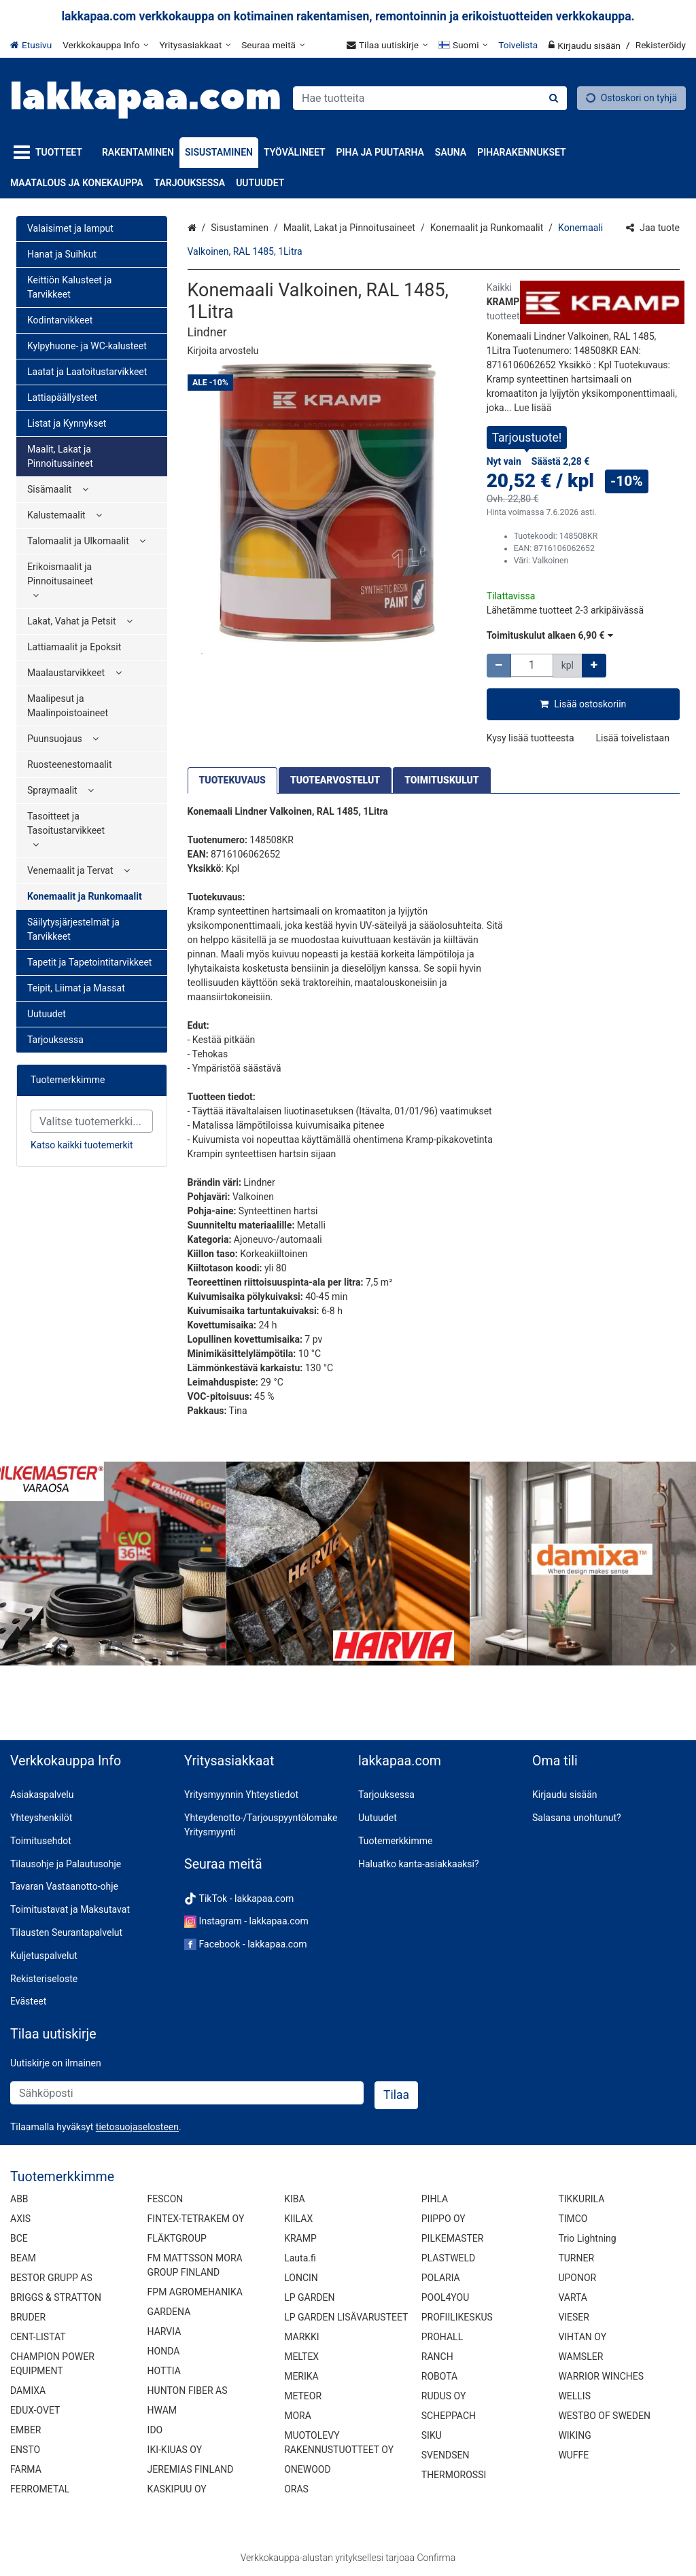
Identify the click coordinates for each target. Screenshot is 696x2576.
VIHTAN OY (582, 2336)
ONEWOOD (307, 2469)
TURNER (576, 2258)
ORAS (296, 2489)
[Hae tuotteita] (430, 98)
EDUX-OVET (35, 2410)
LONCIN (301, 2277)
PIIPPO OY (443, 2218)
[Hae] (553, 98)
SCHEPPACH (448, 2415)
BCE (19, 2238)
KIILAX (298, 2218)
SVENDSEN (445, 2455)
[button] (223, 350)
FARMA (25, 2469)
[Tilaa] (396, 2095)
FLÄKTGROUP (177, 2238)
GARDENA (169, 2311)
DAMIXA (28, 2390)
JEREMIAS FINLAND (190, 2469)
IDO (155, 2429)
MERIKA (301, 2376)
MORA (297, 2415)
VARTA (572, 2297)
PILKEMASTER (452, 2238)
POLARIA (440, 2277)
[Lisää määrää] (594, 665)
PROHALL (442, 2336)
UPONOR (577, 2277)
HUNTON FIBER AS (187, 2390)
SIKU (431, 2435)
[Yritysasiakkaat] (195, 45)
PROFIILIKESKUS (457, 2317)
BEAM (23, 2258)
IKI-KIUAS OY (174, 2449)
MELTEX (301, 2356)
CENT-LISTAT (38, 2336)
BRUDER (28, 2317)
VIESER (573, 2317)
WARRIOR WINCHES (601, 2376)
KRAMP (300, 2238)
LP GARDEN (309, 2297)
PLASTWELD (448, 2258)
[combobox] (430, 98)
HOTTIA (164, 2370)
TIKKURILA (581, 2198)
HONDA (163, 2351)
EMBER (25, 2429)
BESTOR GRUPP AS (51, 2277)
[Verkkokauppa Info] (105, 45)
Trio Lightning (587, 2238)
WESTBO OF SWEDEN (604, 2415)
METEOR (302, 2395)
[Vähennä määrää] (499, 665)
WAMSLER (580, 2356)
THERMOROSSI (453, 2474)
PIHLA (434, 2198)
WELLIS (574, 2395)
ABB (19, 2198)
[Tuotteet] (51, 152)
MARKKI (301, 2336)
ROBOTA (439, 2376)
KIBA (294, 2198)
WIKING (574, 2435)
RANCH (437, 2356)
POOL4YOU (445, 2297)
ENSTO (25, 2449)
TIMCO (572, 2218)
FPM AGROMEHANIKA (195, 2292)
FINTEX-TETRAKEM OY (196, 2218)
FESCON (165, 2198)
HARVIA (164, 2331)
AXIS (20, 2218)
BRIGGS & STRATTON (55, 2297)
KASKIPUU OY (177, 2489)
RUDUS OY (443, 2395)
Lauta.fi (300, 2258)
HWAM (162, 2410)
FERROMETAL (39, 2489)
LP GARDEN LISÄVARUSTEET (346, 2317)
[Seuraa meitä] (273, 45)
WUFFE (573, 2455)
